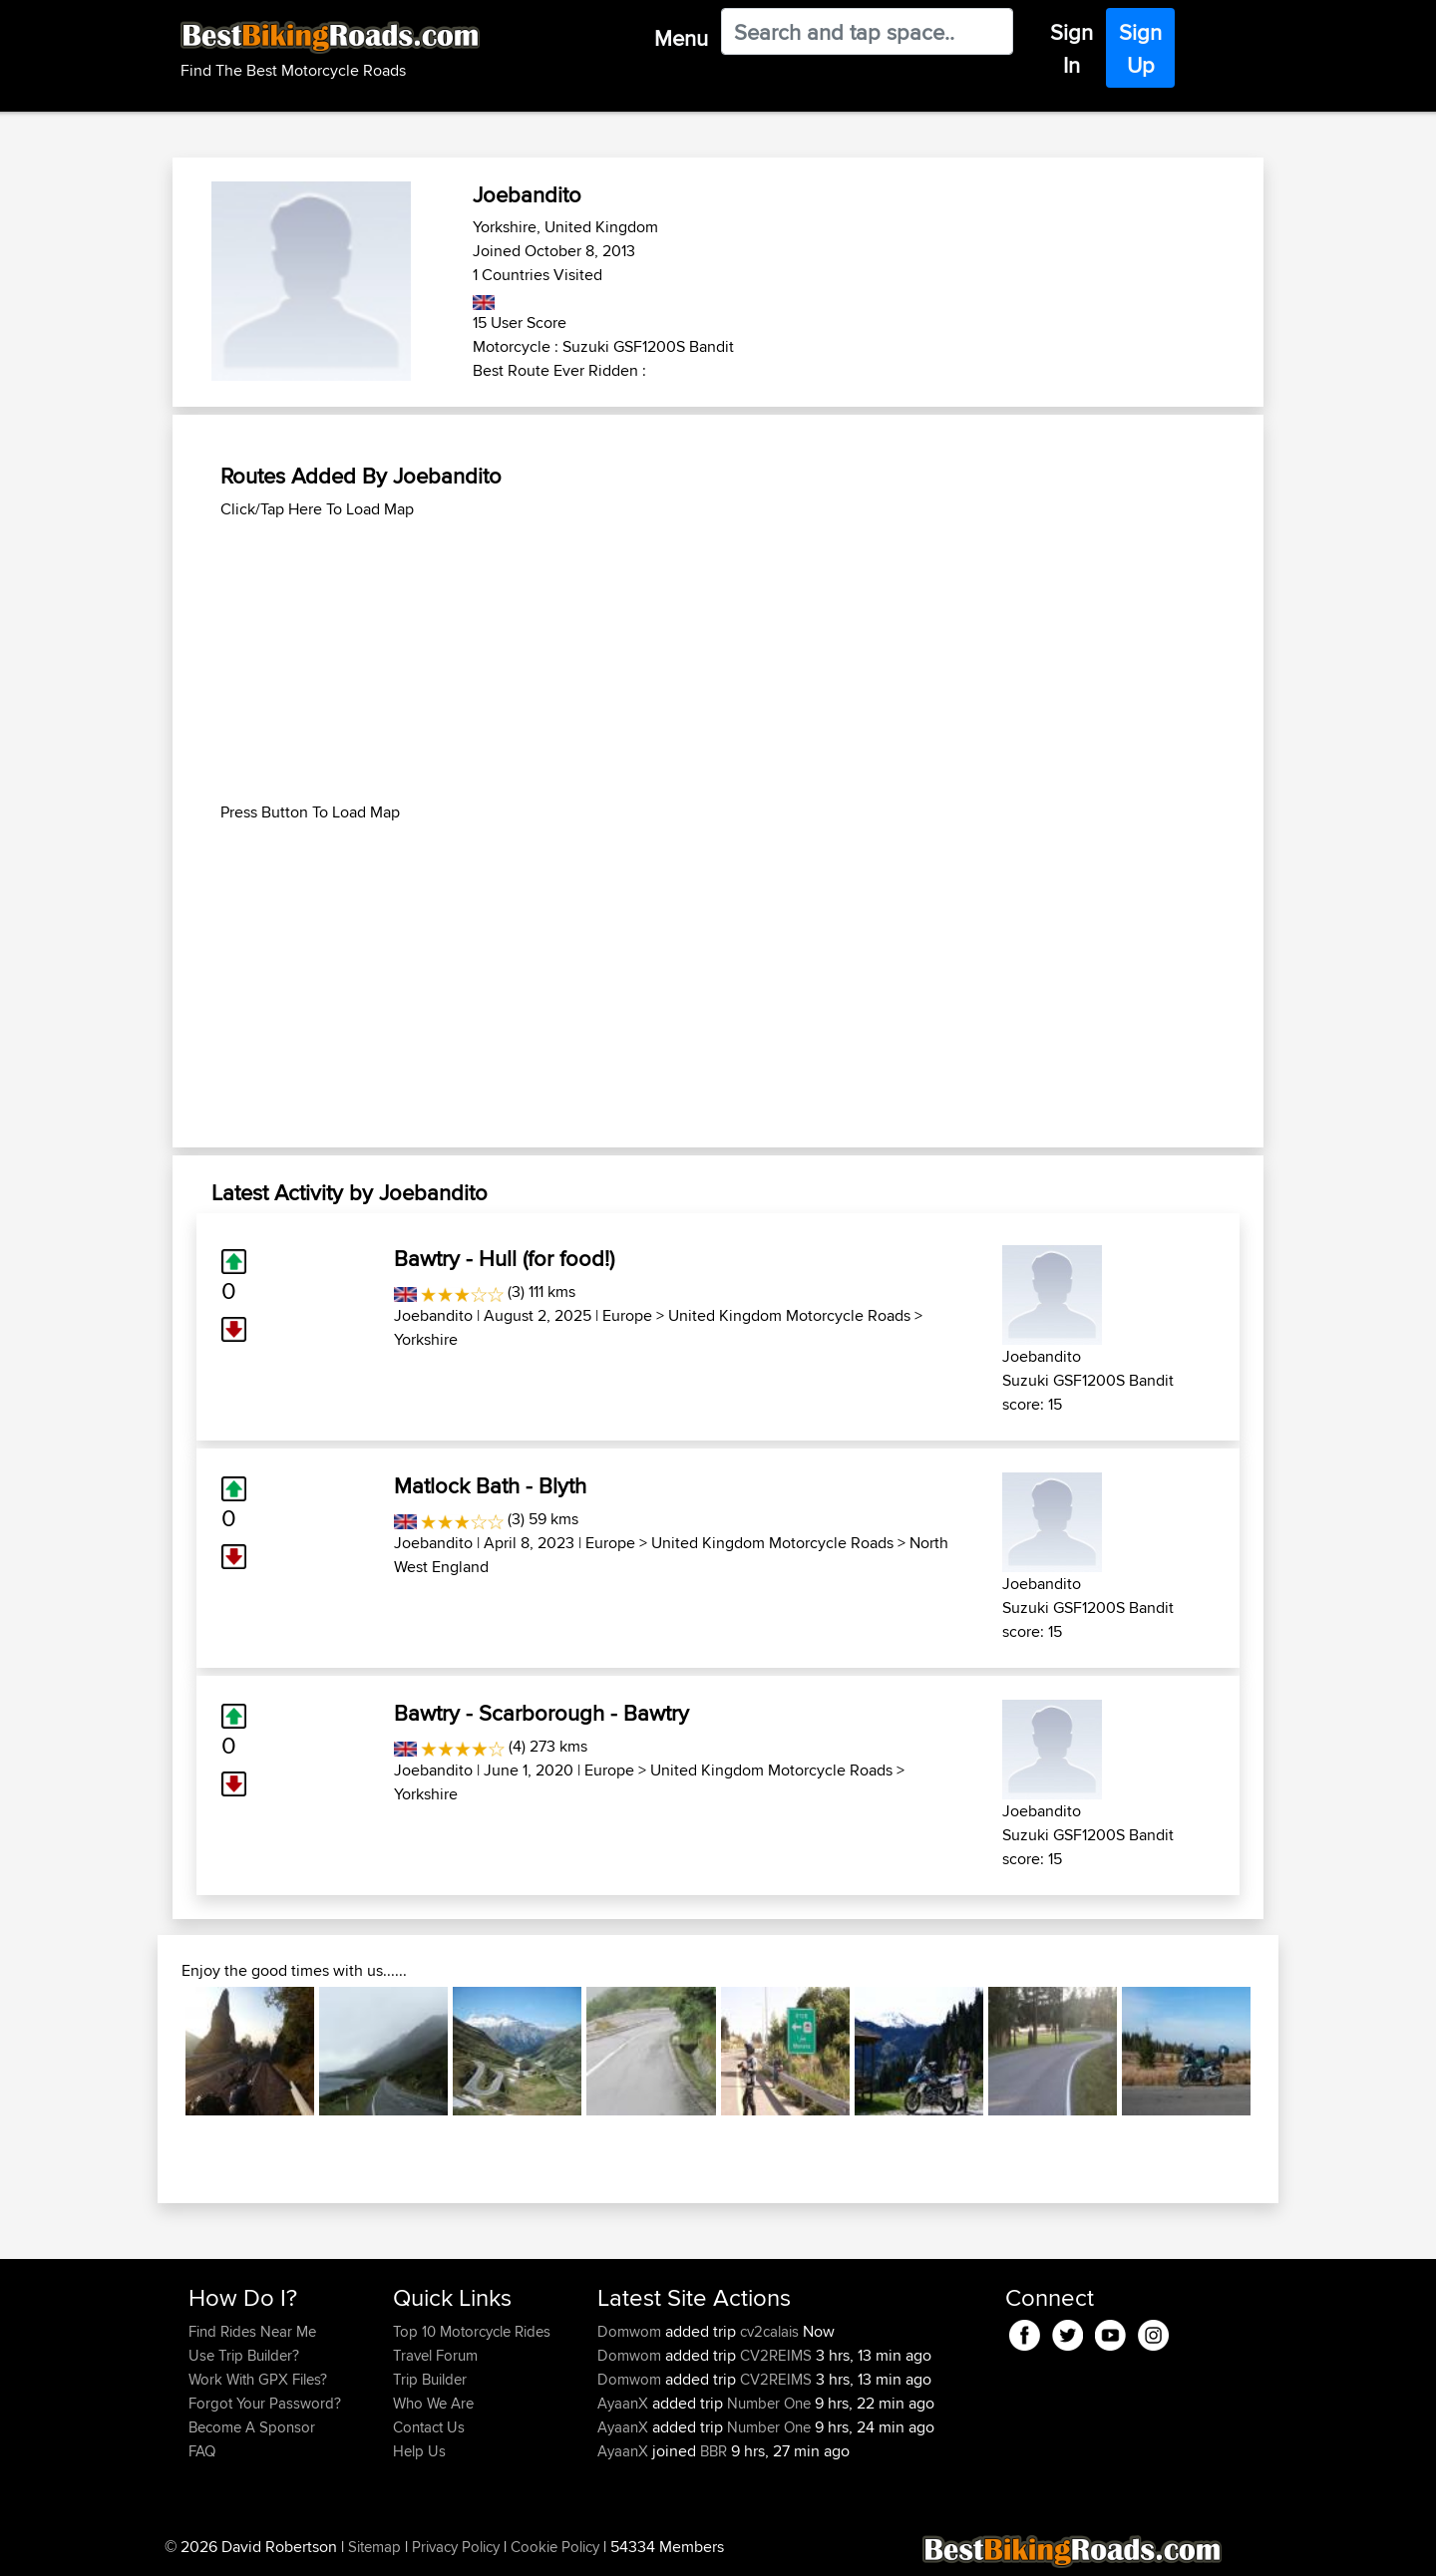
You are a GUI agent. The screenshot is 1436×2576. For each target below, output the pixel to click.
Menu (681, 38)
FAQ (201, 2450)
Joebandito (433, 1315)
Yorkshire (426, 1339)
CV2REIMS (776, 2355)
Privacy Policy (456, 2546)
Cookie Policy (555, 2546)
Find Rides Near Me (252, 2331)
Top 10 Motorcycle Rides (471, 2331)
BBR (713, 2450)
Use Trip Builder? (243, 2355)
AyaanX (624, 2403)
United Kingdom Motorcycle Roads (789, 1315)
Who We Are (433, 2403)
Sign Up (1140, 48)
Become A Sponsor (251, 2426)
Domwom (631, 2331)
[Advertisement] (718, 661)
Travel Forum (435, 2355)
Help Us (419, 2450)
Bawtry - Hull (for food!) (504, 1258)
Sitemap (374, 2546)
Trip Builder (430, 2379)
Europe (627, 1315)
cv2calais (769, 2331)
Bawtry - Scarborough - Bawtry (541, 1713)
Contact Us (429, 2426)
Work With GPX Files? (257, 2379)
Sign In (1071, 48)
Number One (769, 2403)
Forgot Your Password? (264, 2403)
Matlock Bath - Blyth (490, 1485)
